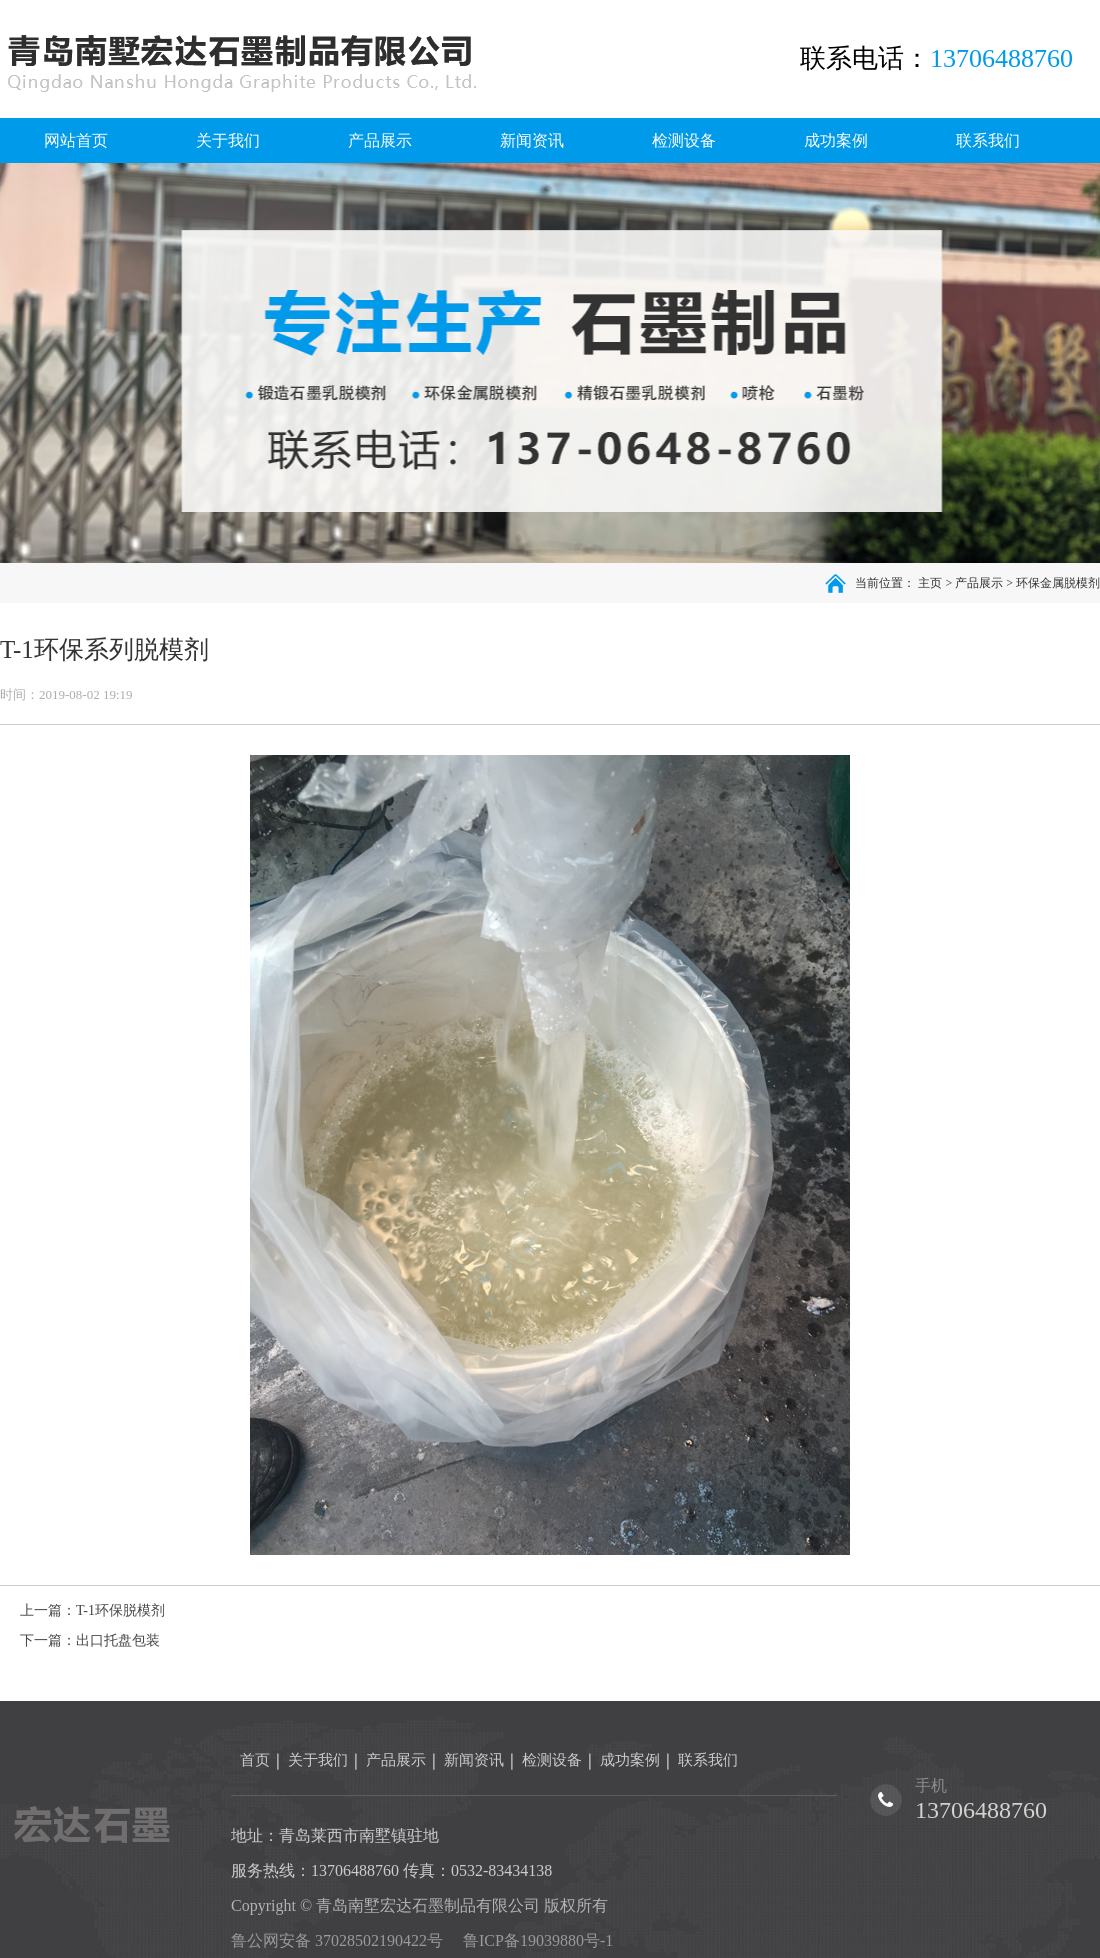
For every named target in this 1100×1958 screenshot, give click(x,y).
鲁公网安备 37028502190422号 (337, 1940)
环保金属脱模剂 (1058, 583)
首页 (255, 1760)
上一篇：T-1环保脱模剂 (92, 1610)
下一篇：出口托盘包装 (90, 1640)
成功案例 (630, 1760)
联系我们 (708, 1760)
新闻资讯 (474, 1760)
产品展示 (979, 583)
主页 (930, 583)
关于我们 (318, 1760)
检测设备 (552, 1760)
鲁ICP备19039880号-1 (538, 1940)
